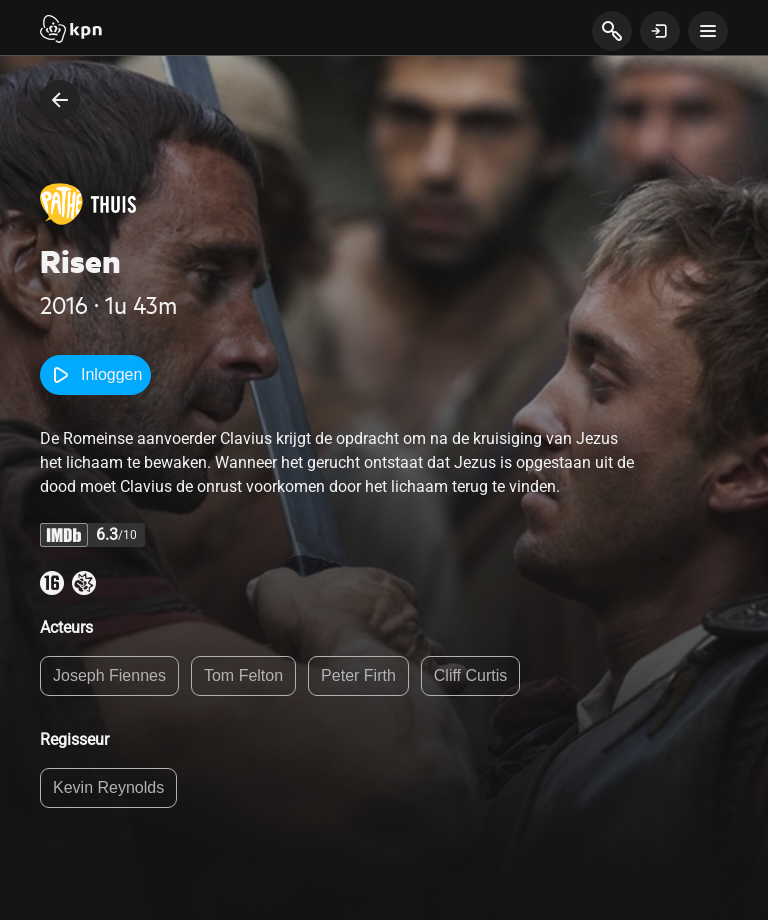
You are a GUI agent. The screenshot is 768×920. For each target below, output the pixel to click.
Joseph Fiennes (109, 675)
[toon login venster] (660, 31)
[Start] (71, 31)
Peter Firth (358, 675)
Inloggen (95, 375)
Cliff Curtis (471, 675)
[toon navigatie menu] (708, 31)
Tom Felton (243, 675)
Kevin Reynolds (108, 787)
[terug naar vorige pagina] (60, 100)
